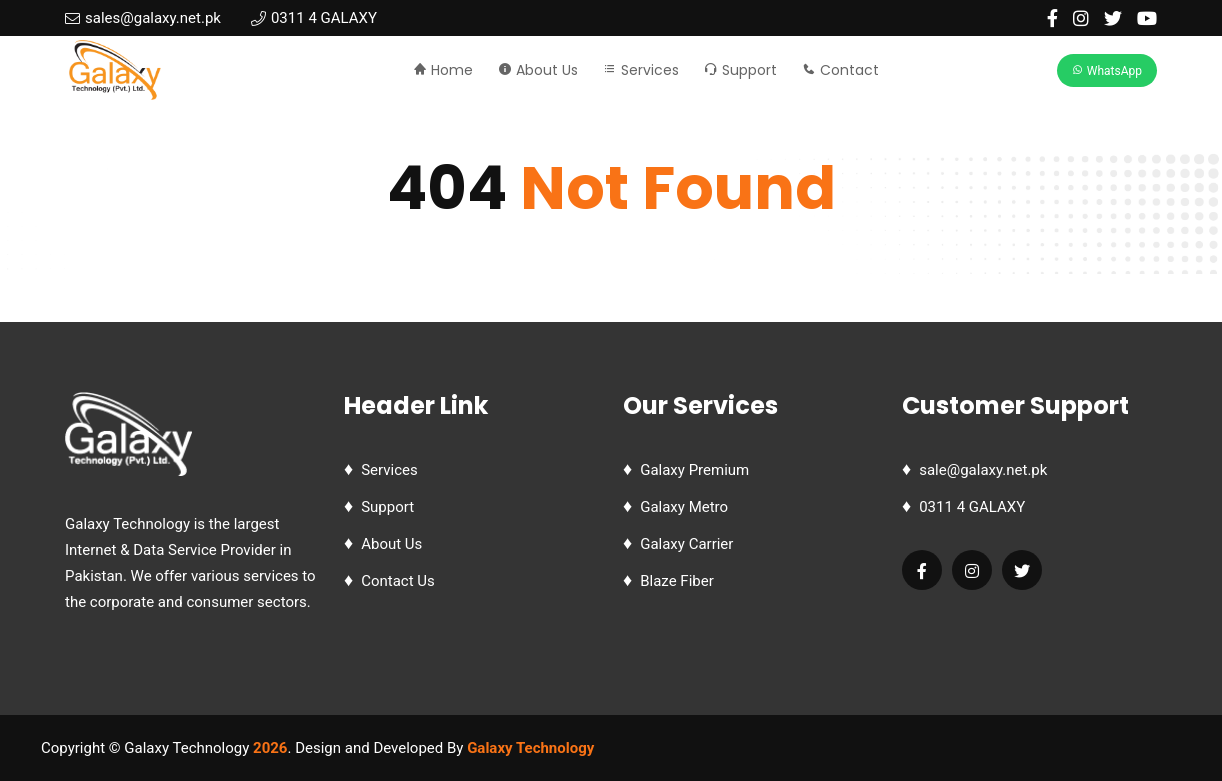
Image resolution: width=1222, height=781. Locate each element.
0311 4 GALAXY (972, 507)
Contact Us (398, 581)
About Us (538, 70)
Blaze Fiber (677, 581)
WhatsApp (1107, 71)
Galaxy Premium (694, 470)
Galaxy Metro (684, 507)
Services (641, 70)
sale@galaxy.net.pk (983, 470)
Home (443, 70)
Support (740, 70)
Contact (840, 70)
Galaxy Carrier (686, 544)
